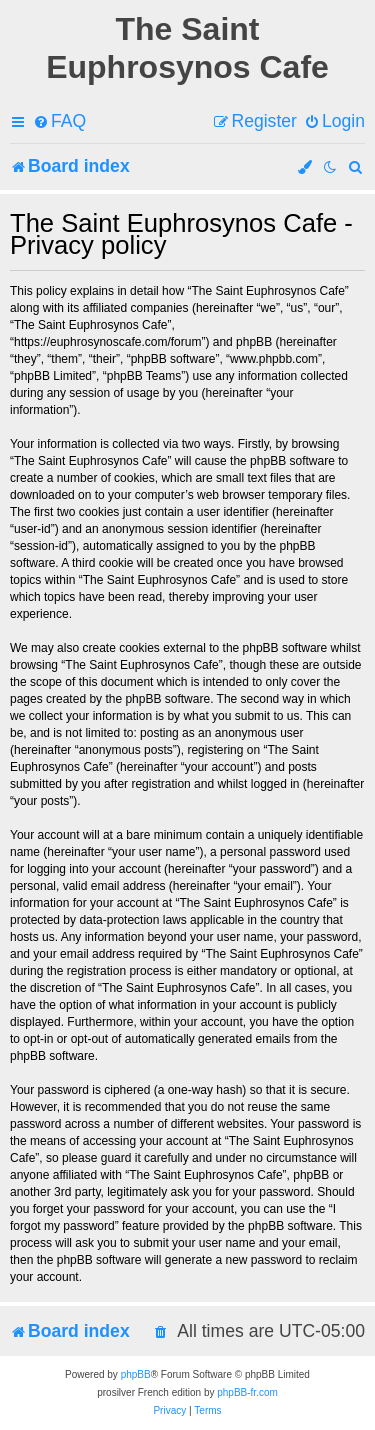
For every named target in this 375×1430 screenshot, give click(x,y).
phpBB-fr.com (247, 1392)
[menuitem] (59, 121)
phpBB (136, 1374)
